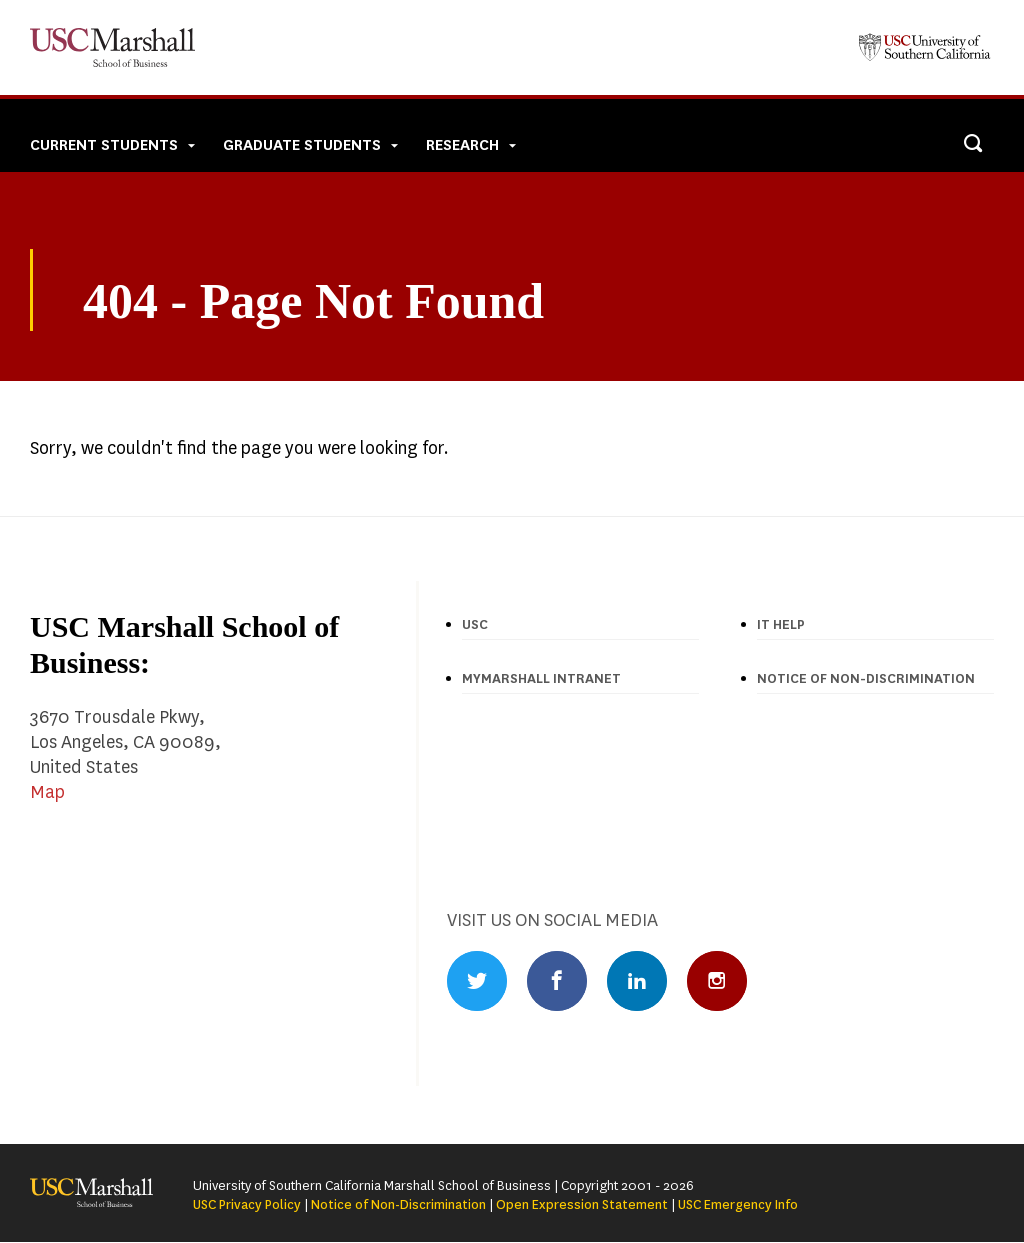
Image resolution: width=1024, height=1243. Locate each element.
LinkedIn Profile (637, 981)
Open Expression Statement (582, 1204)
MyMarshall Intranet (541, 678)
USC (475, 624)
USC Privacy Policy (247, 1204)
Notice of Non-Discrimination (398, 1204)
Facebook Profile (557, 981)
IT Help (781, 624)
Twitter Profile (477, 981)
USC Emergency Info (738, 1204)
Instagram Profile (717, 981)
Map (47, 792)
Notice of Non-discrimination (866, 678)
